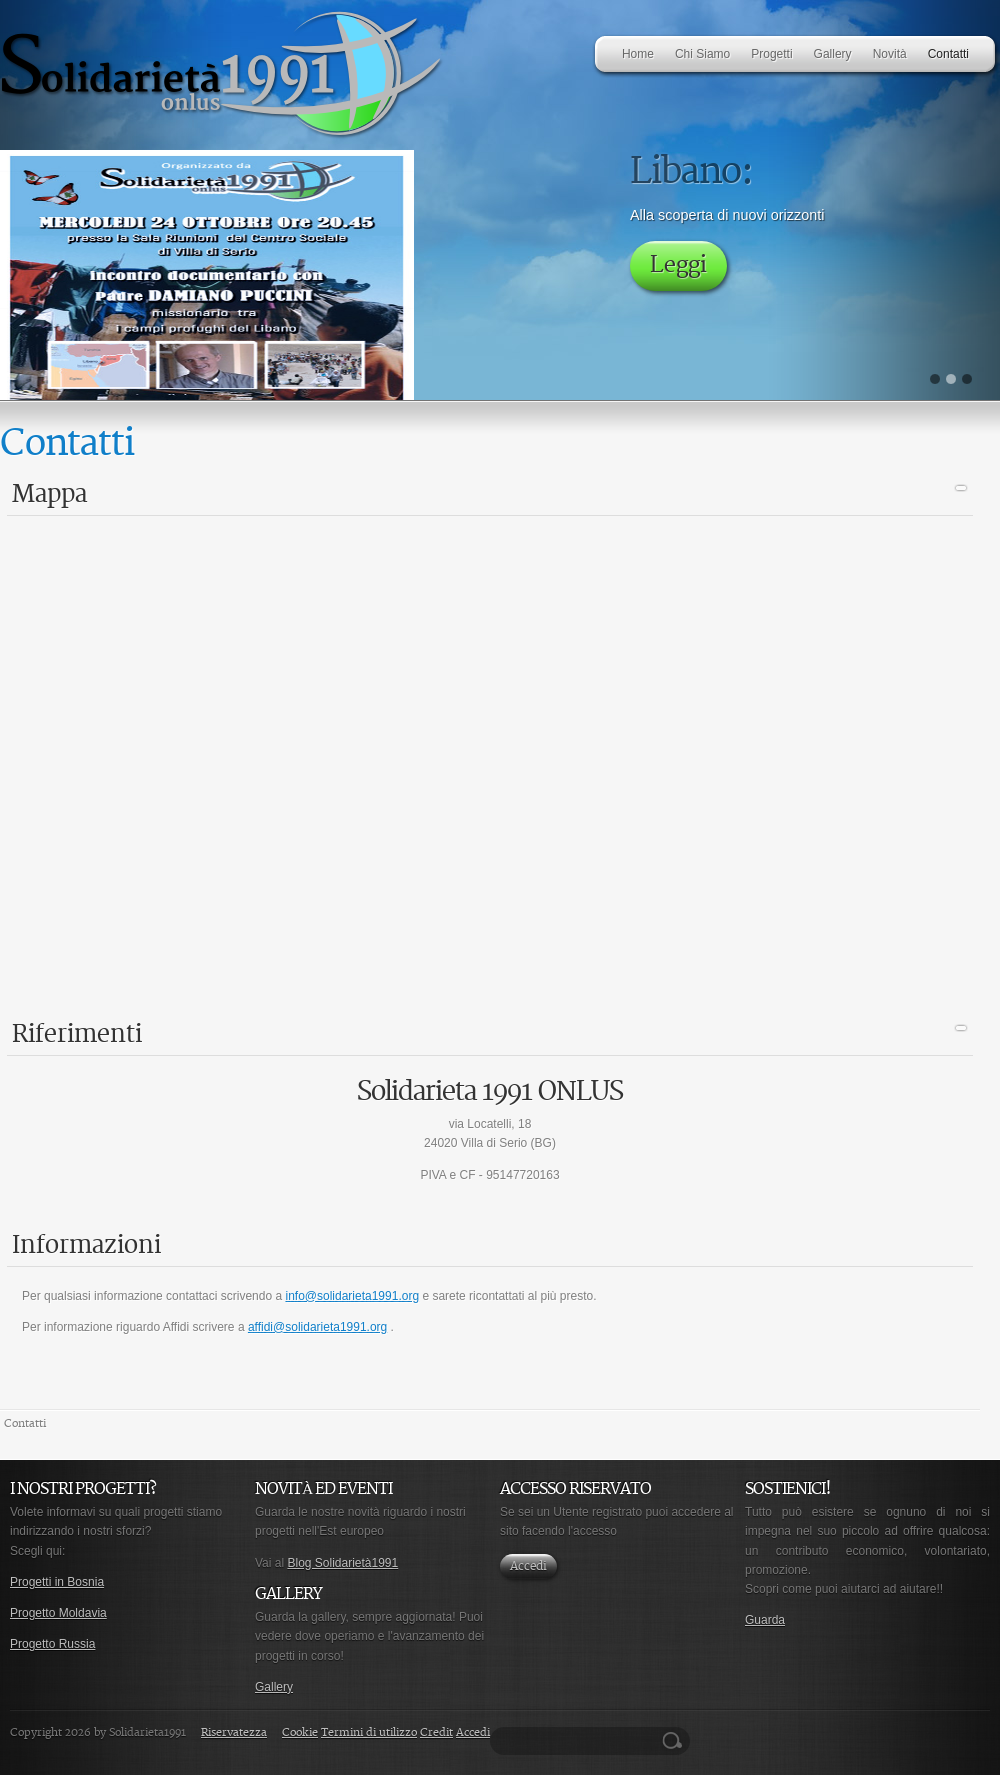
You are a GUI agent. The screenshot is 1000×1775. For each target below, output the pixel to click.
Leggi (678, 265)
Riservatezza (234, 1732)
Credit (436, 1732)
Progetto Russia (52, 1644)
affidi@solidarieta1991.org (317, 1327)
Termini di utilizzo (369, 1732)
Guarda (765, 1620)
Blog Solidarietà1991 (342, 1563)
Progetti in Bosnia (57, 1582)
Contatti (25, 1423)
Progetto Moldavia (58, 1613)
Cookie (300, 1732)
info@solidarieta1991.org (352, 1296)
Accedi (528, 1566)
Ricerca (675, 1741)
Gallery (274, 1687)
